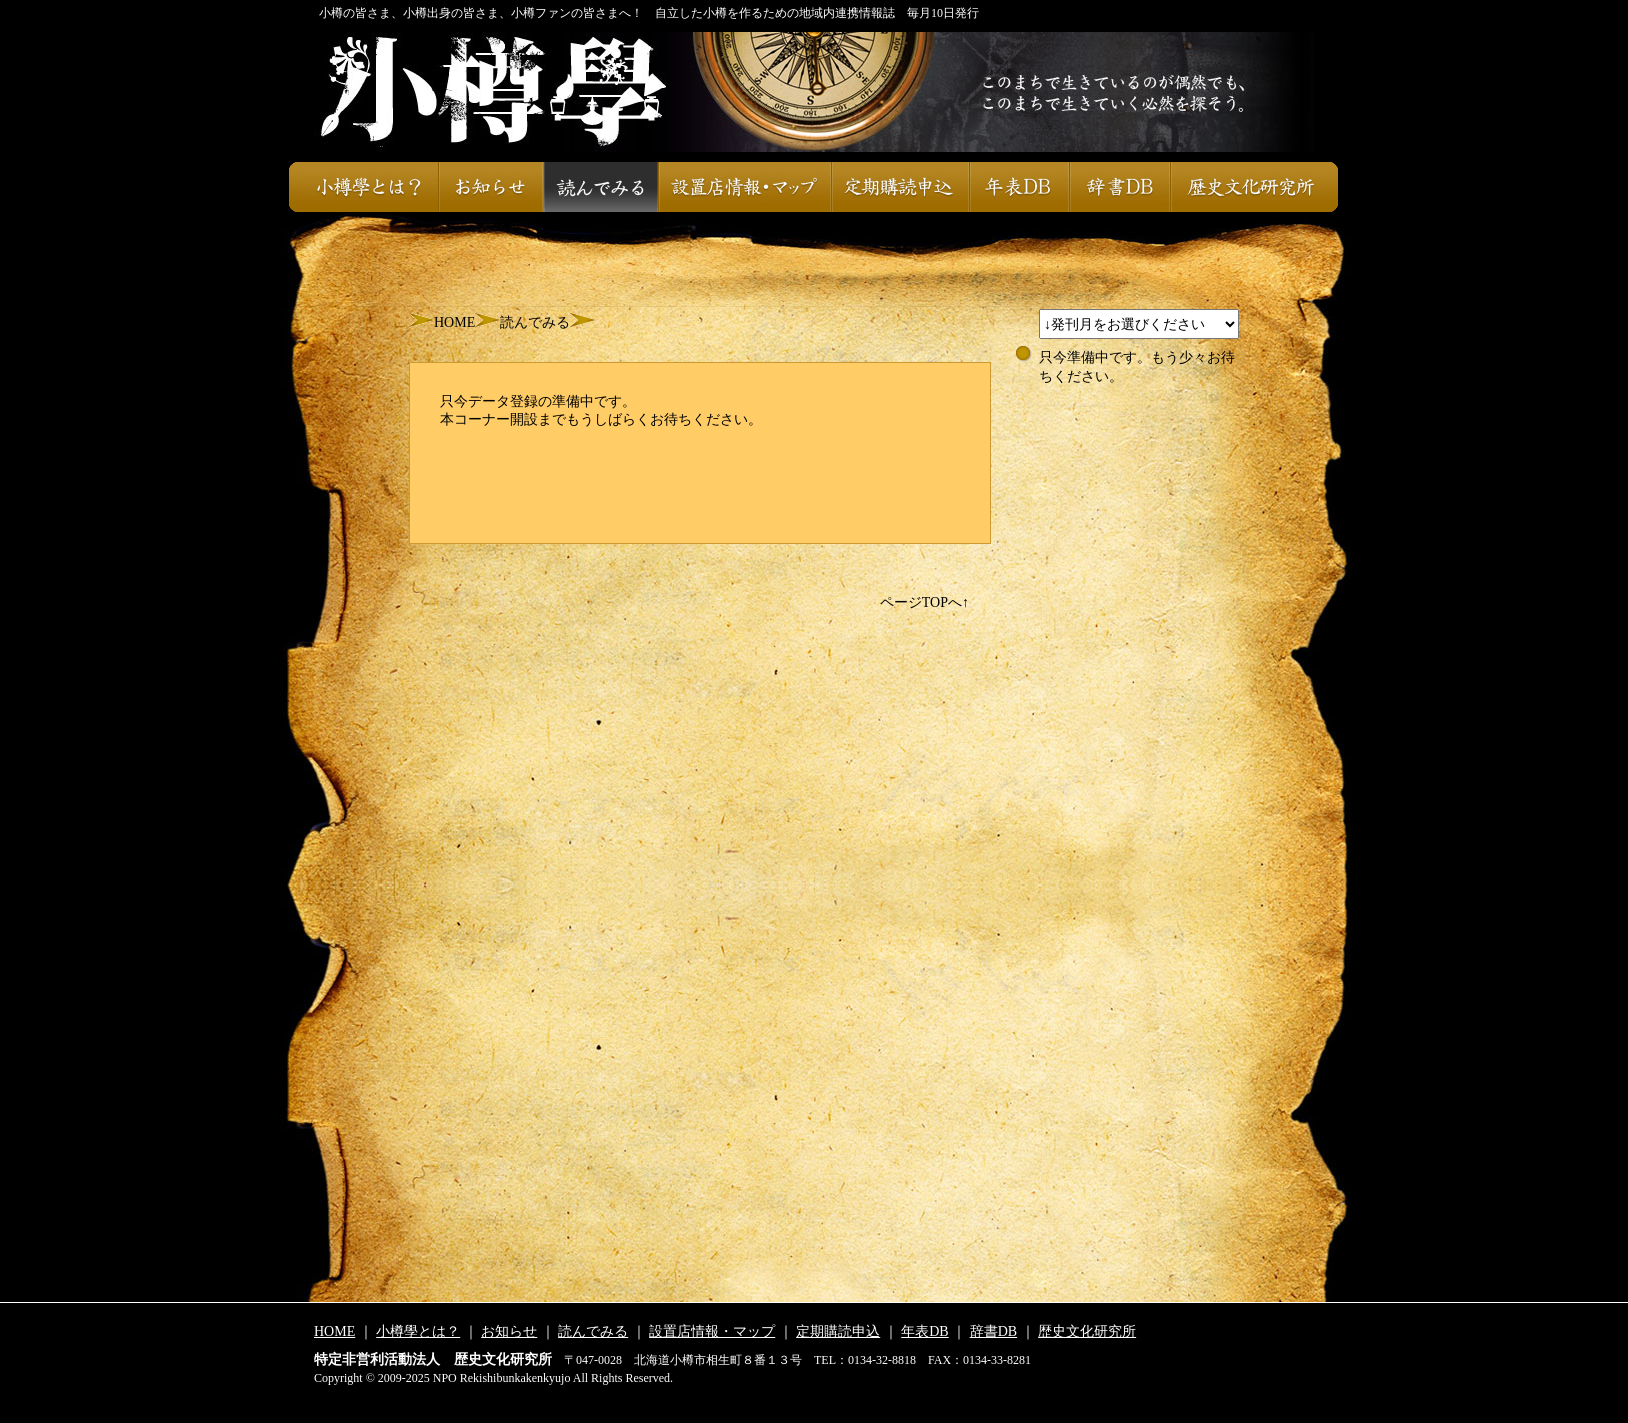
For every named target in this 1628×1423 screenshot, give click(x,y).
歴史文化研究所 (1254, 187)
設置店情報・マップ (744, 187)
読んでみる (600, 187)
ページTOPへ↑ (924, 602)
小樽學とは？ (363, 187)
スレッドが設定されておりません (1139, 324)
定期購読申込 (900, 187)
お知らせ (490, 187)
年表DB (1019, 187)
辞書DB (1119, 187)
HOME (454, 322)
